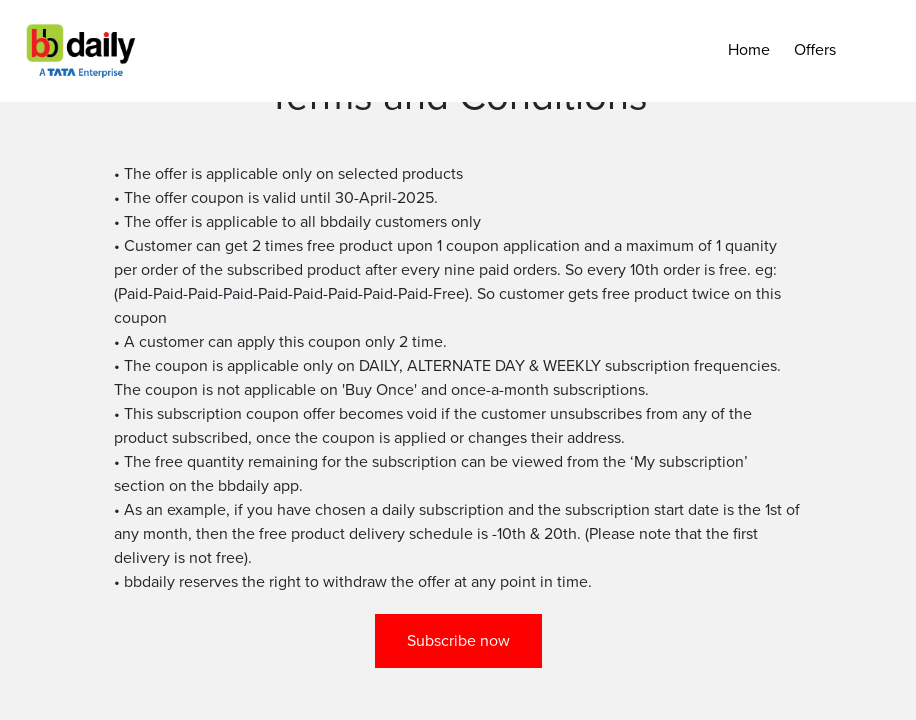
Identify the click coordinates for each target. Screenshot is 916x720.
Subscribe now (458, 641)
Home (749, 50)
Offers (815, 50)
